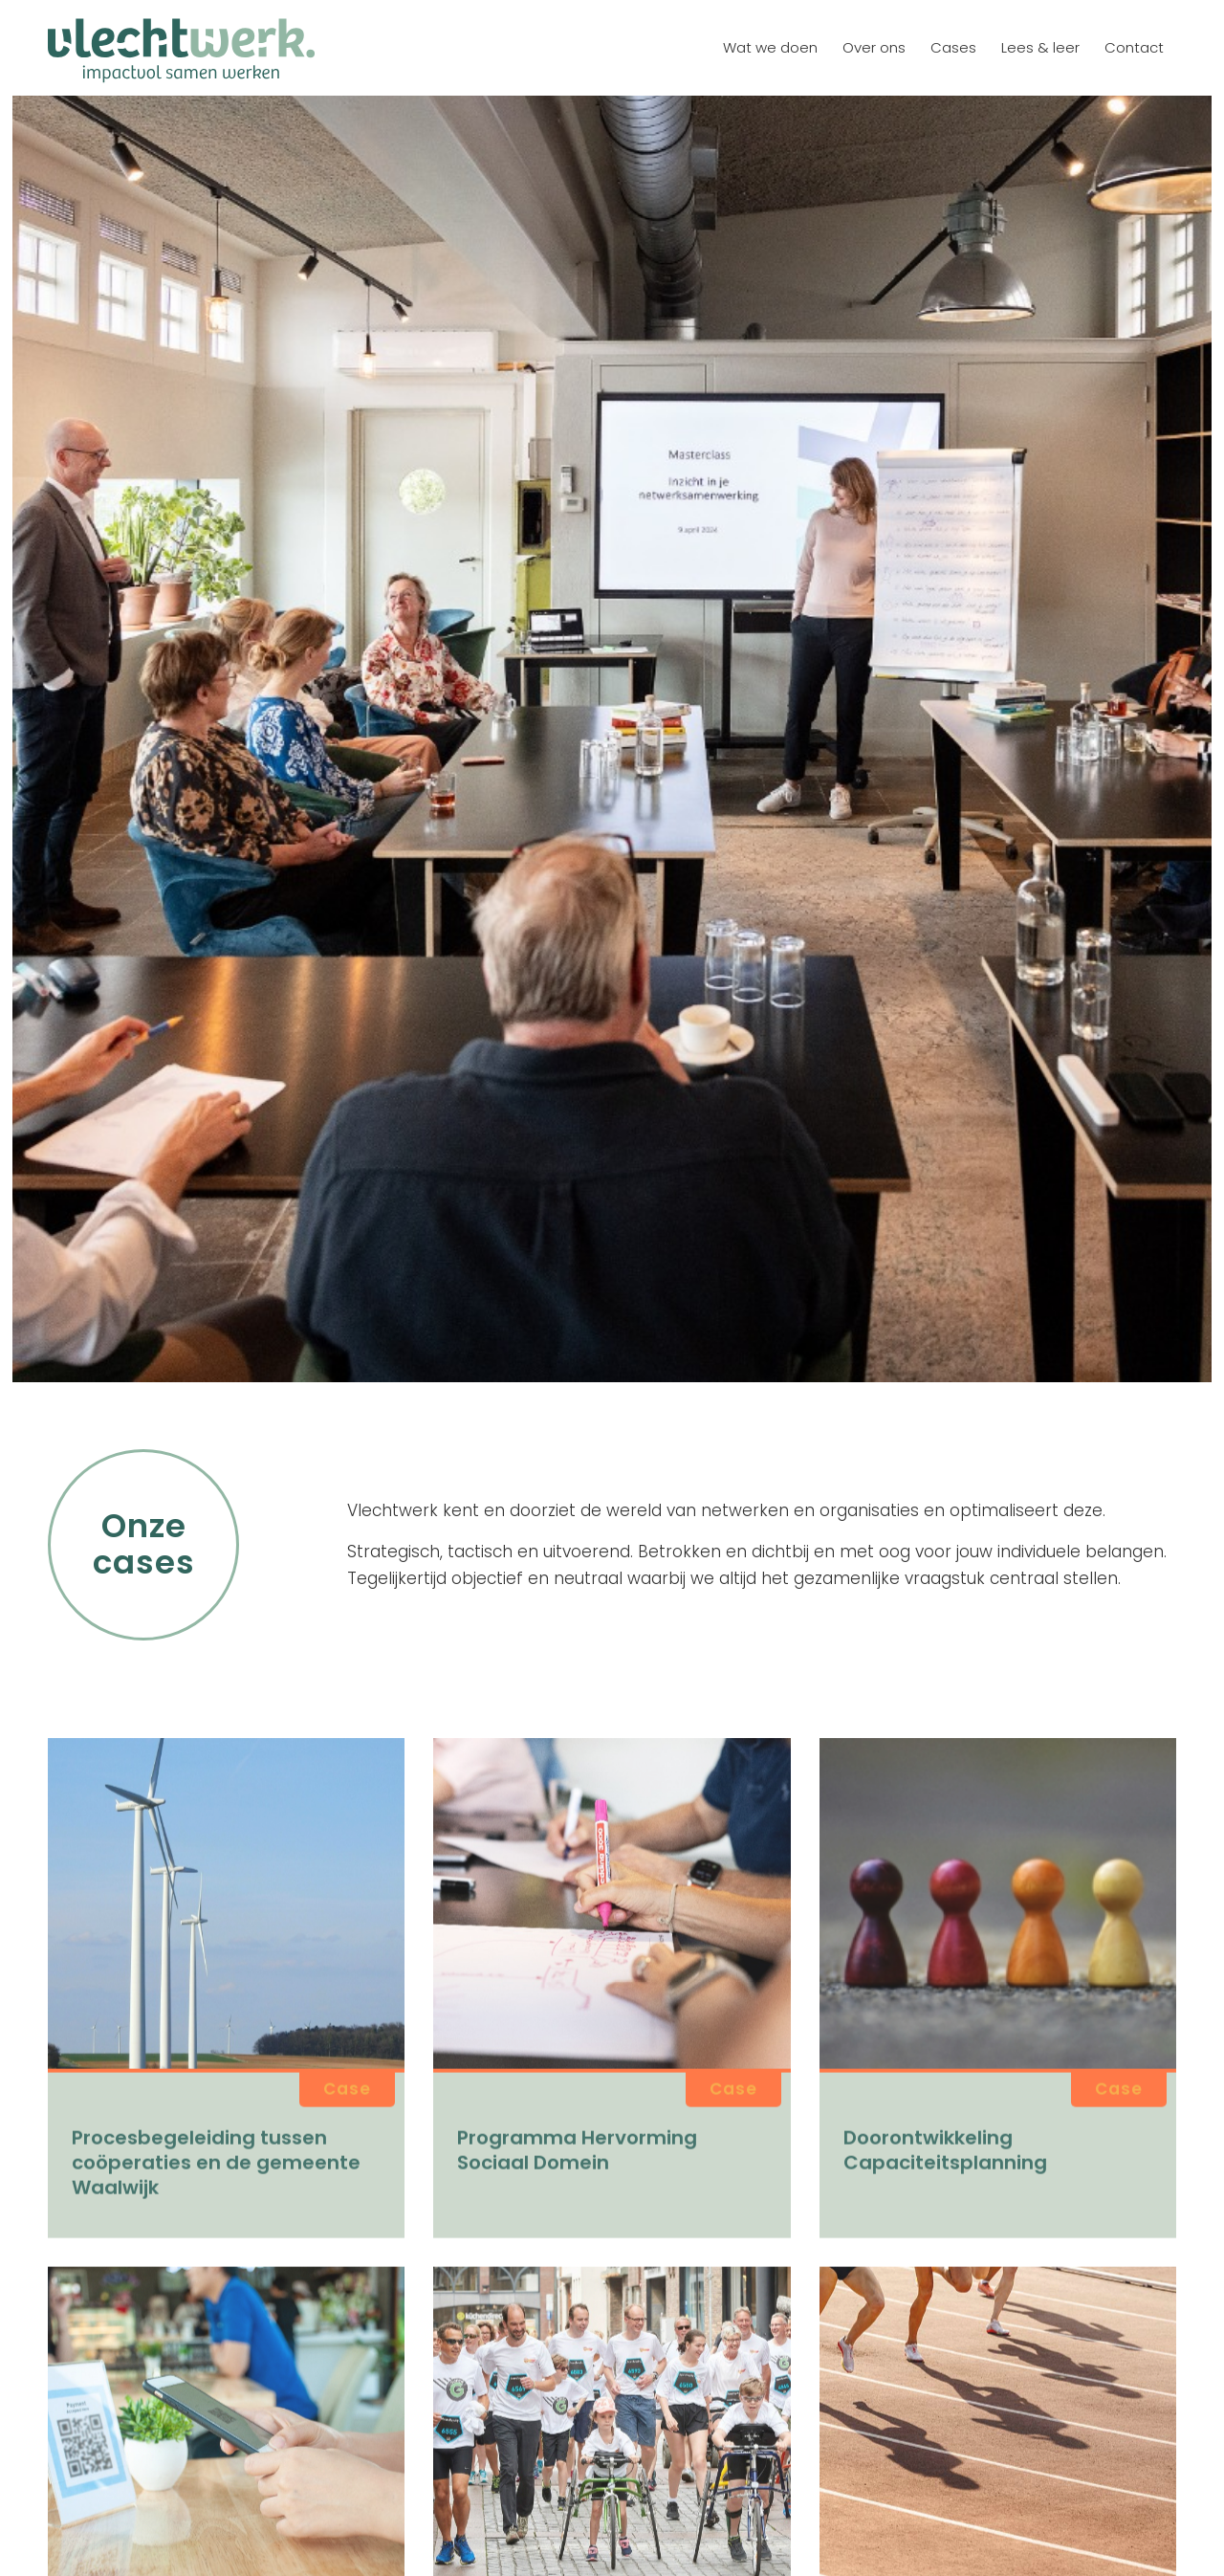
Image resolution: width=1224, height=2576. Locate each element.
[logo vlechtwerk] (181, 48)
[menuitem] (770, 48)
